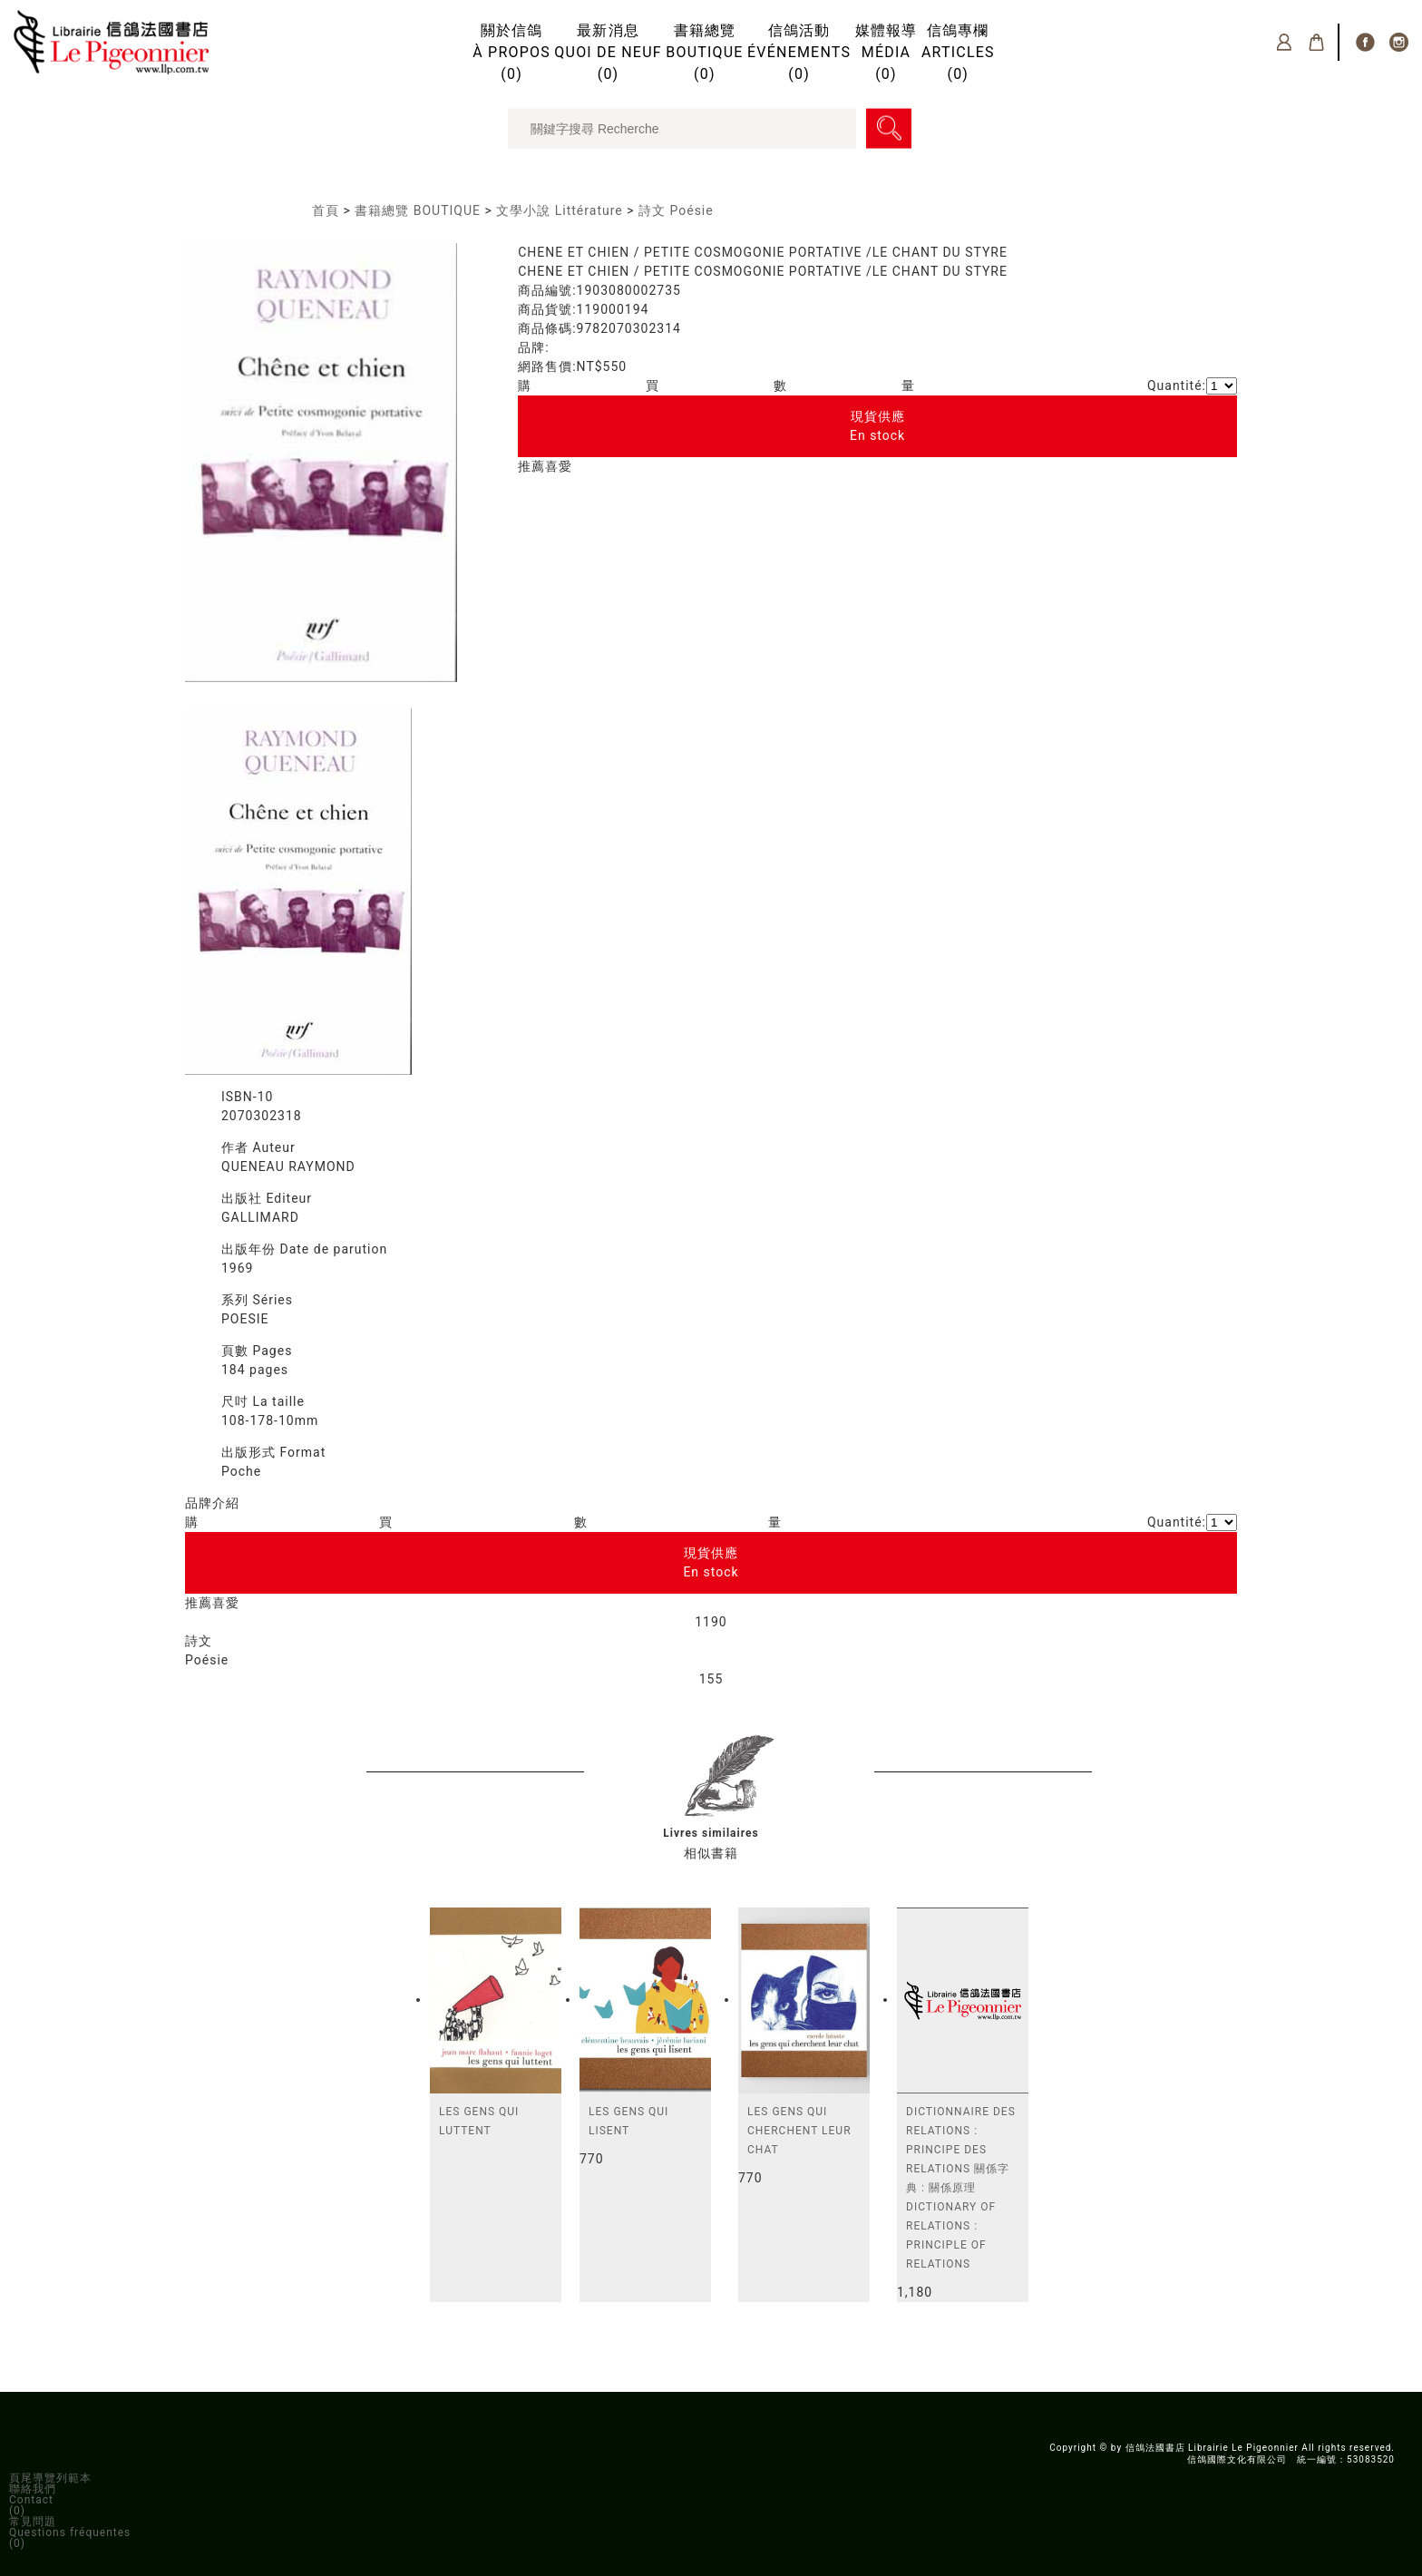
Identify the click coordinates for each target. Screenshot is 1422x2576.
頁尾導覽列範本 (50, 2478)
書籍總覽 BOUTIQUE (418, 210)
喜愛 (558, 466)
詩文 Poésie (676, 210)
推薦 (531, 466)
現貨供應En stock (877, 426)
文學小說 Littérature (559, 210)
